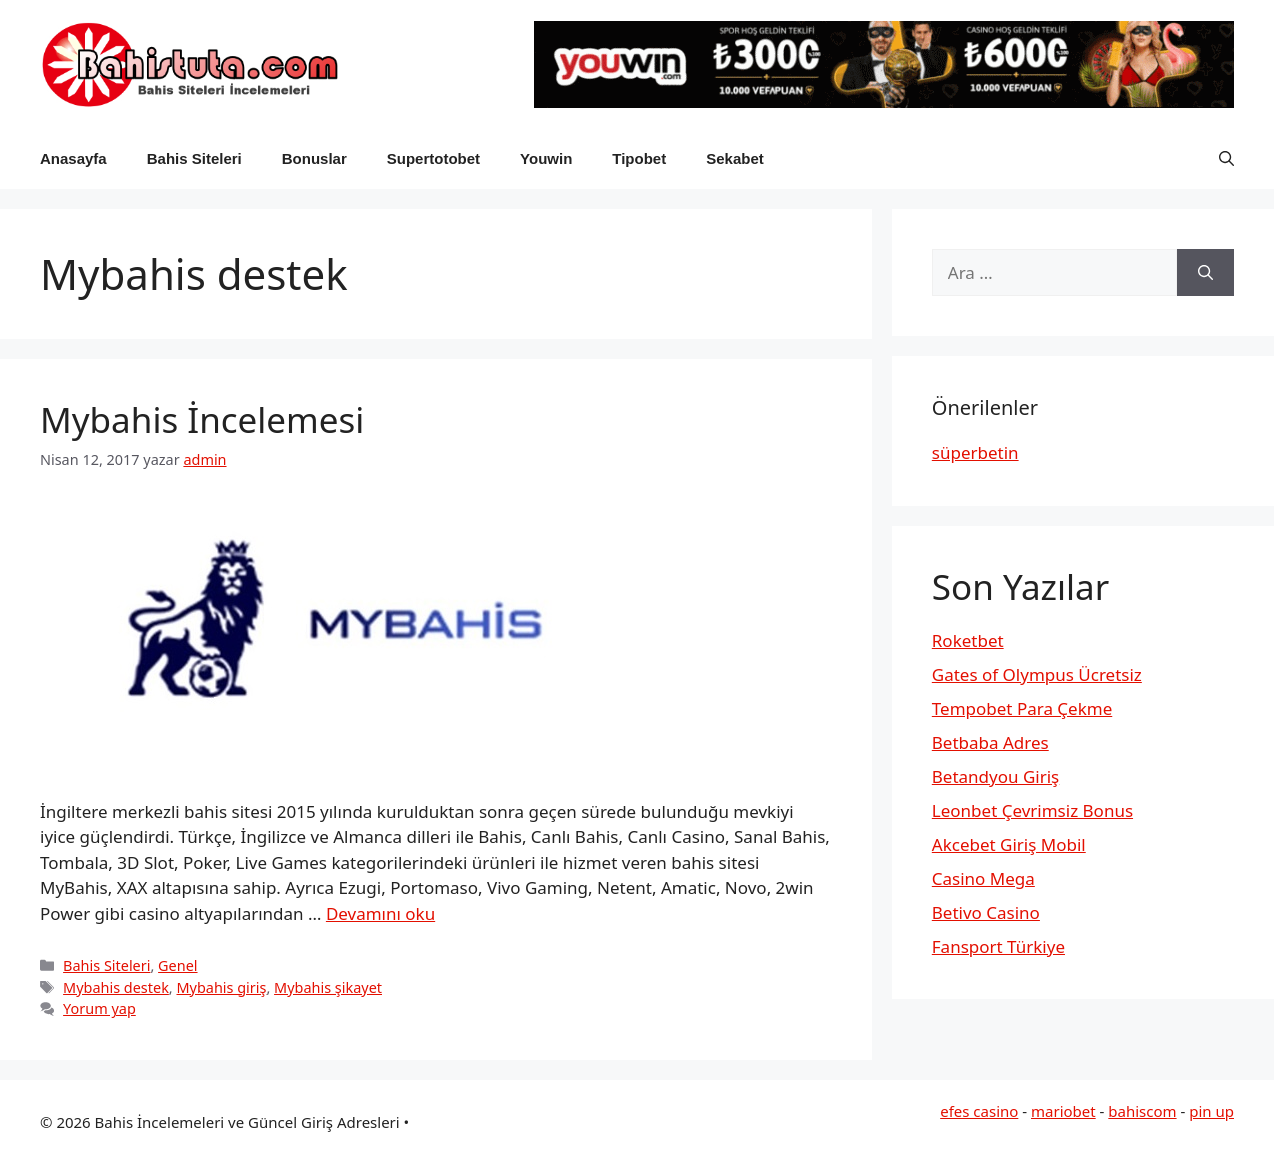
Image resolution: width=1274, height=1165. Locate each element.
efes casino (979, 1111)
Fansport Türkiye (998, 946)
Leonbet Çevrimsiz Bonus (1032, 810)
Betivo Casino (986, 912)
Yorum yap (99, 1008)
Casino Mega (983, 878)
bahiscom (1142, 1111)
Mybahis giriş (221, 987)
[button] (1226, 159)
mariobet (1063, 1111)
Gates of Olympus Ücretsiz (1037, 674)
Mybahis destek (116, 987)
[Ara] (1205, 273)
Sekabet (735, 158)
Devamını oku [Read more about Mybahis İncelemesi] (380, 913)
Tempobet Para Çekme (1022, 708)
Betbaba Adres (990, 742)
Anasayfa (73, 158)
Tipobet (639, 158)
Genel (177, 965)
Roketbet (968, 640)
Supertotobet (433, 158)
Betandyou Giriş (995, 776)
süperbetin (975, 452)
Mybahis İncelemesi (202, 419)
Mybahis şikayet (328, 987)
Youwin (546, 158)
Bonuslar (314, 158)
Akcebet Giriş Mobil (1009, 844)
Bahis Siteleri (194, 158)
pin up (1211, 1111)
